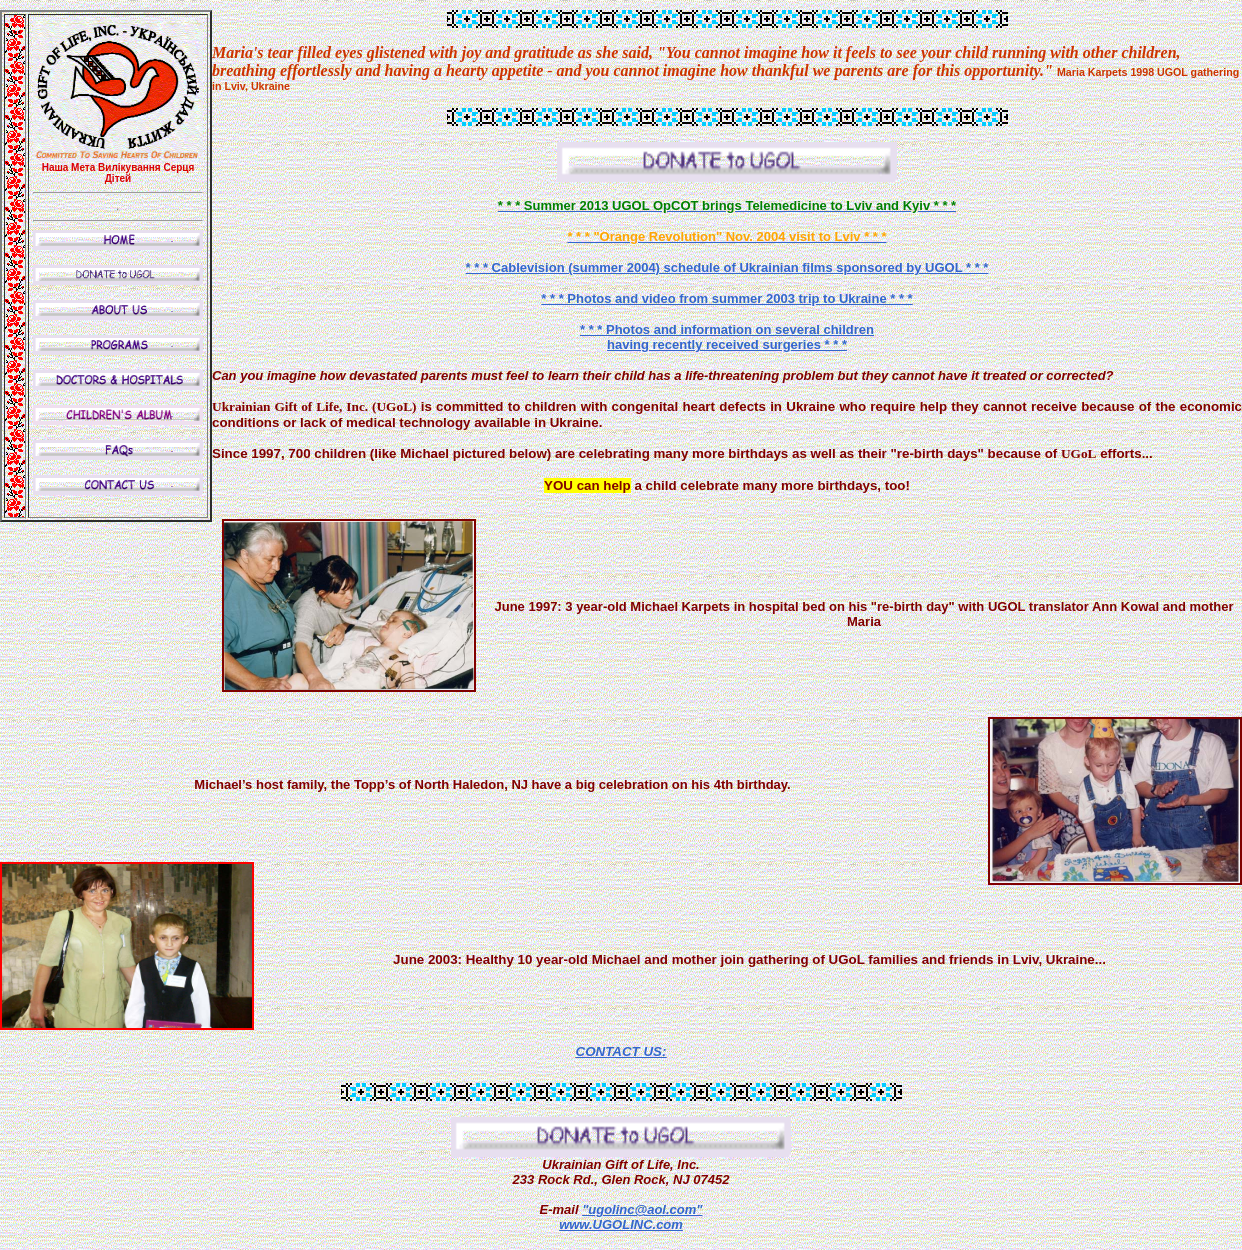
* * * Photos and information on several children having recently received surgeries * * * (727, 337)
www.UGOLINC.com (621, 1224)
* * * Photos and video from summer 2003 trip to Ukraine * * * (726, 298)
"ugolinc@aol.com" (642, 1209)
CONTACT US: (621, 1051)
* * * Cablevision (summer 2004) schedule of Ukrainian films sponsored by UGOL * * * (727, 267)
